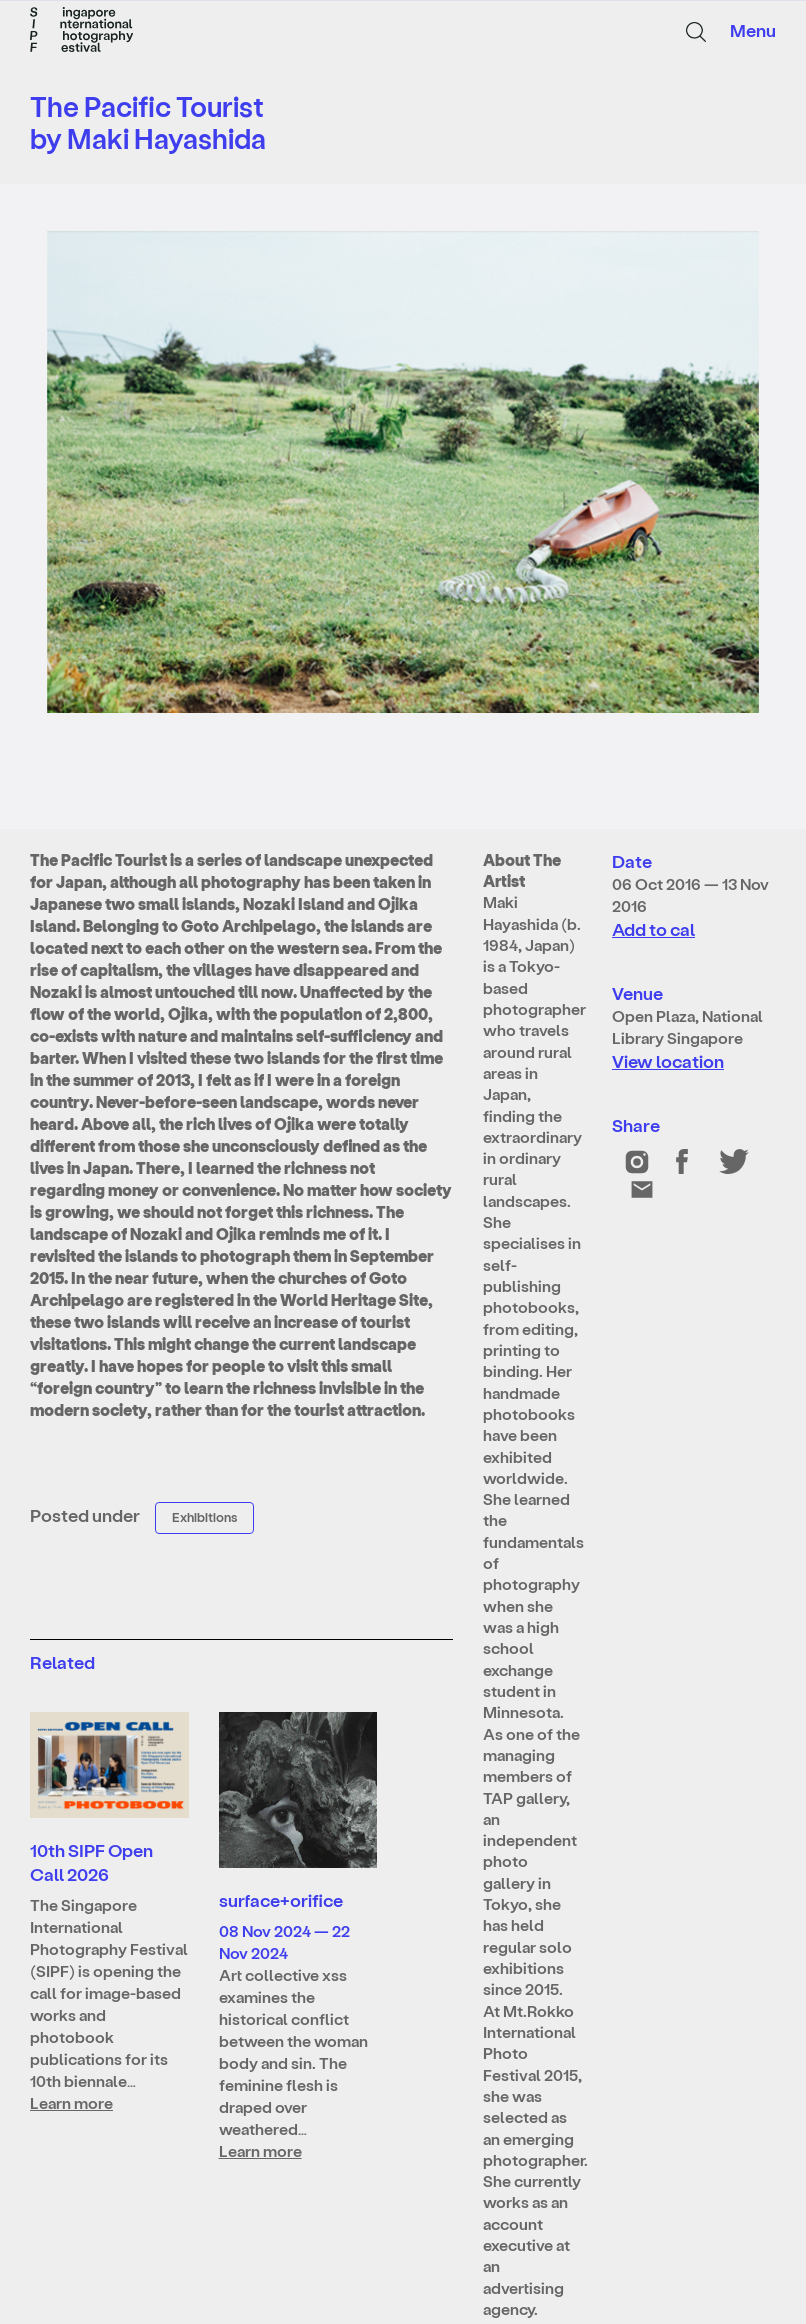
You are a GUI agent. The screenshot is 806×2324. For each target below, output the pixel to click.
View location (668, 1060)
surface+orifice (281, 1899)
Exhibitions (204, 1516)
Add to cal (653, 928)
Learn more (71, 2102)
